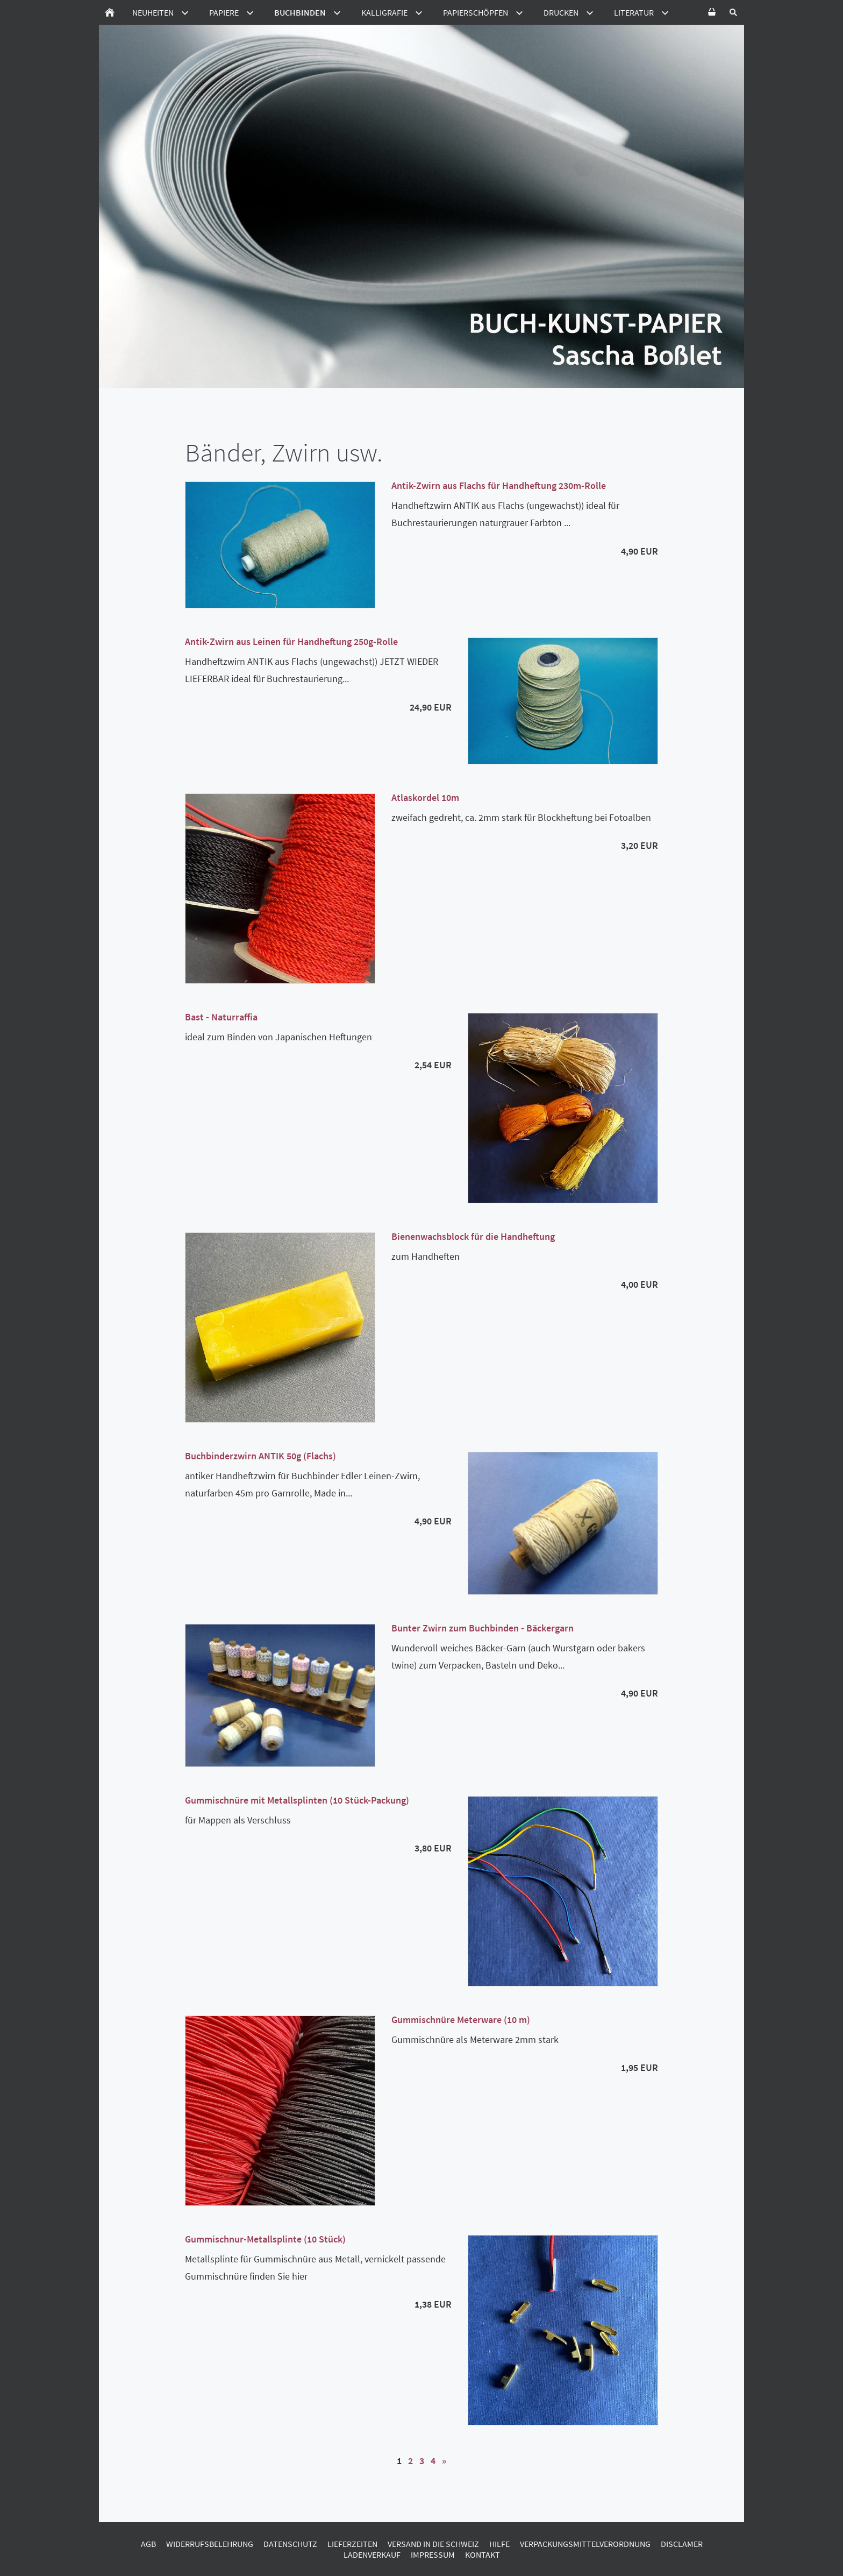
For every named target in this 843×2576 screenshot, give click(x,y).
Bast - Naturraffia (221, 1017)
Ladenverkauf (372, 2554)
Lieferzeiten (352, 2543)
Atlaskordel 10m (425, 797)
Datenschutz (290, 2543)
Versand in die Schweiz (433, 2543)
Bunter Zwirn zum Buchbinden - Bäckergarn (482, 1628)
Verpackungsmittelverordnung (585, 2543)
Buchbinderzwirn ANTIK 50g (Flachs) (260, 1456)
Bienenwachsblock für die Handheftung (473, 1236)
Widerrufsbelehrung (209, 2543)
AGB (148, 2543)
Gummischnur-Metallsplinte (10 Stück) (265, 2239)
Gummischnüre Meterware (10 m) (460, 2019)
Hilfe (499, 2543)
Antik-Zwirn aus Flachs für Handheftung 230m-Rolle (498, 485)
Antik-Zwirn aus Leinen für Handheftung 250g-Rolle (291, 641)
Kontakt (482, 2554)
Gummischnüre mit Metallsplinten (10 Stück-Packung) (297, 1800)
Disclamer (682, 2543)
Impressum (433, 2554)
